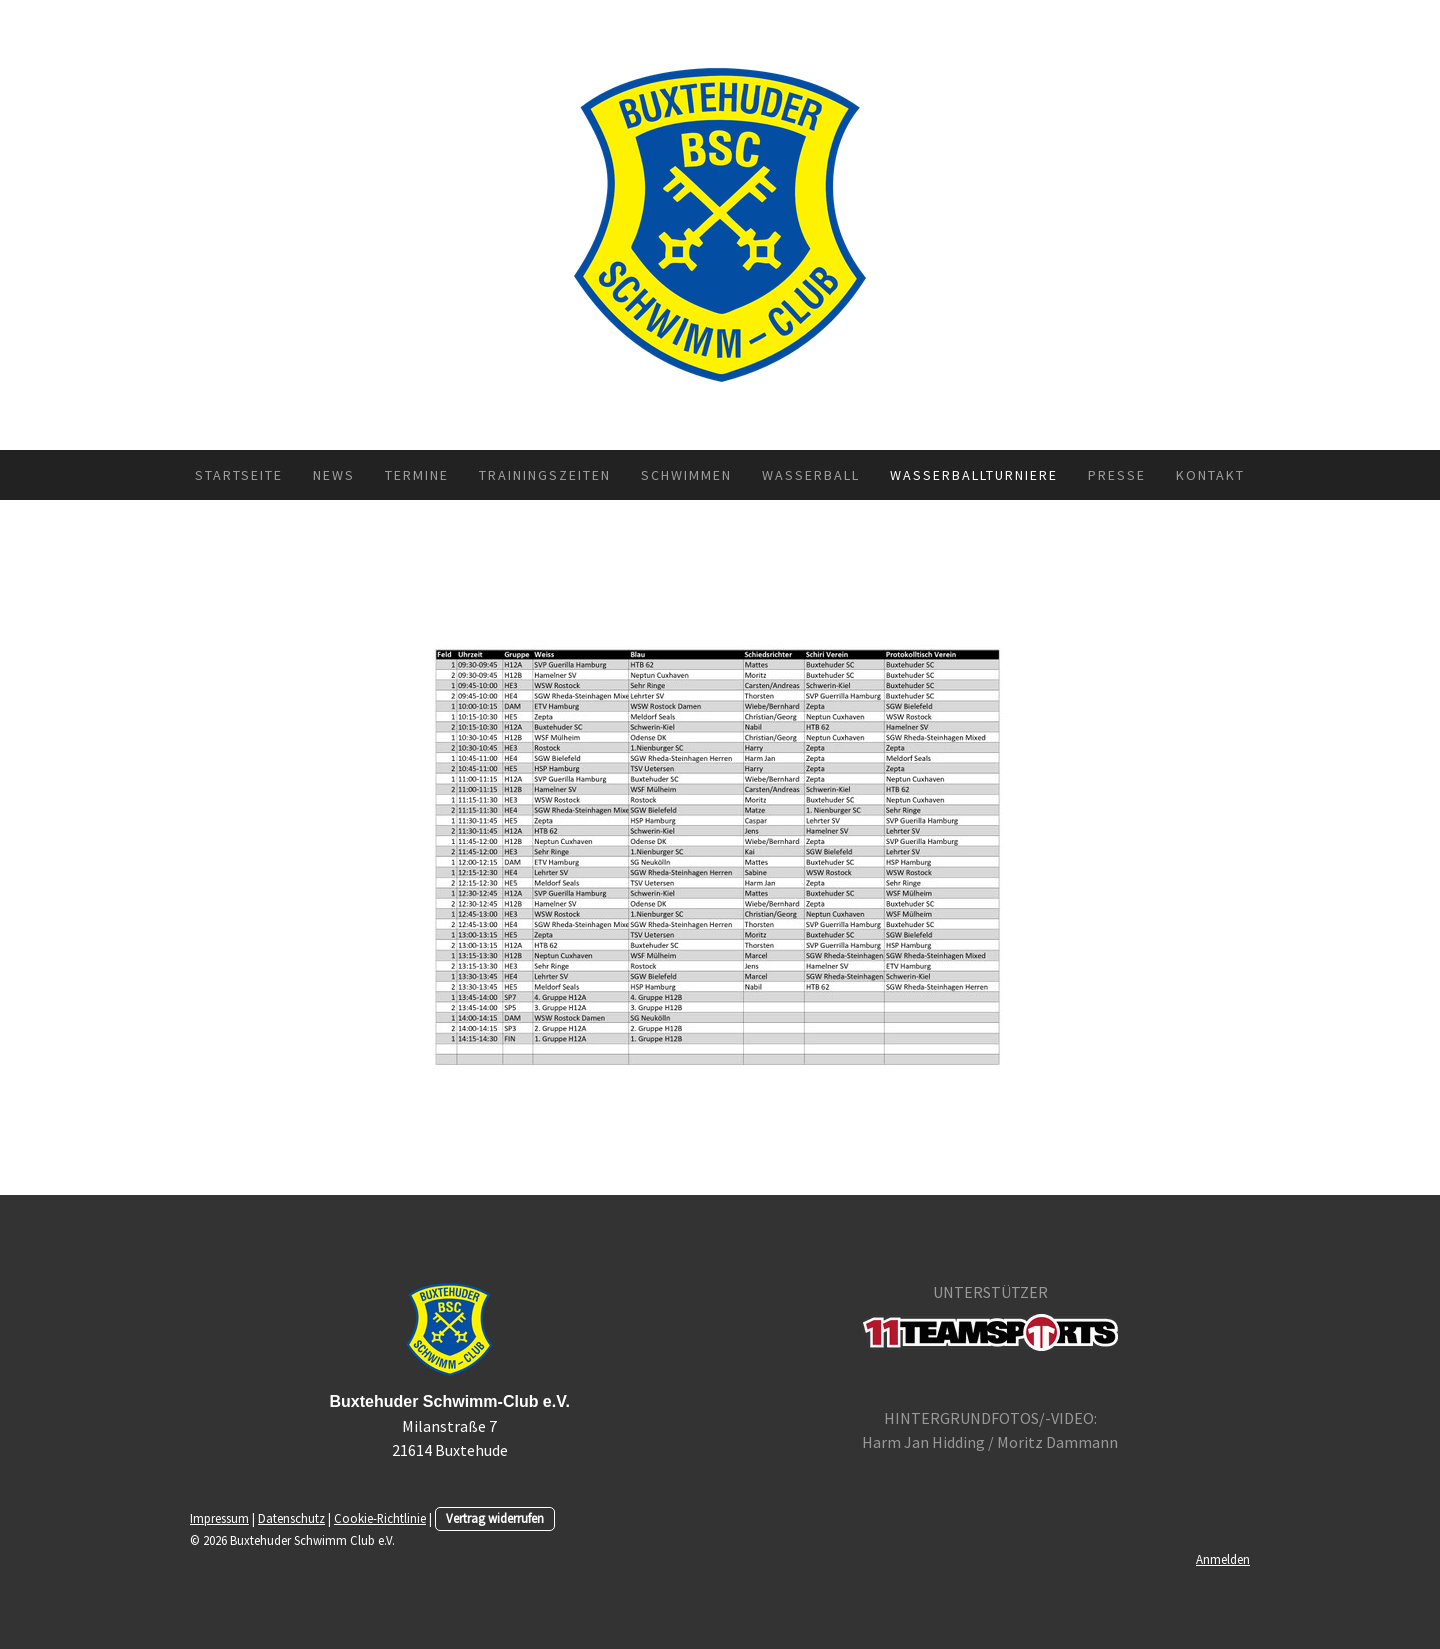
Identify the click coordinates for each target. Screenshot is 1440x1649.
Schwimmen (686, 475)
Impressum (219, 1518)
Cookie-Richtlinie (380, 1518)
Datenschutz (291, 1518)
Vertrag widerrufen (495, 1518)
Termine (417, 475)
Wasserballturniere (974, 475)
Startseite (239, 475)
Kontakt (1210, 475)
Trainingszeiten (545, 475)
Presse (1117, 475)
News (334, 475)
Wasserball (811, 475)
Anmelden (1223, 1559)
